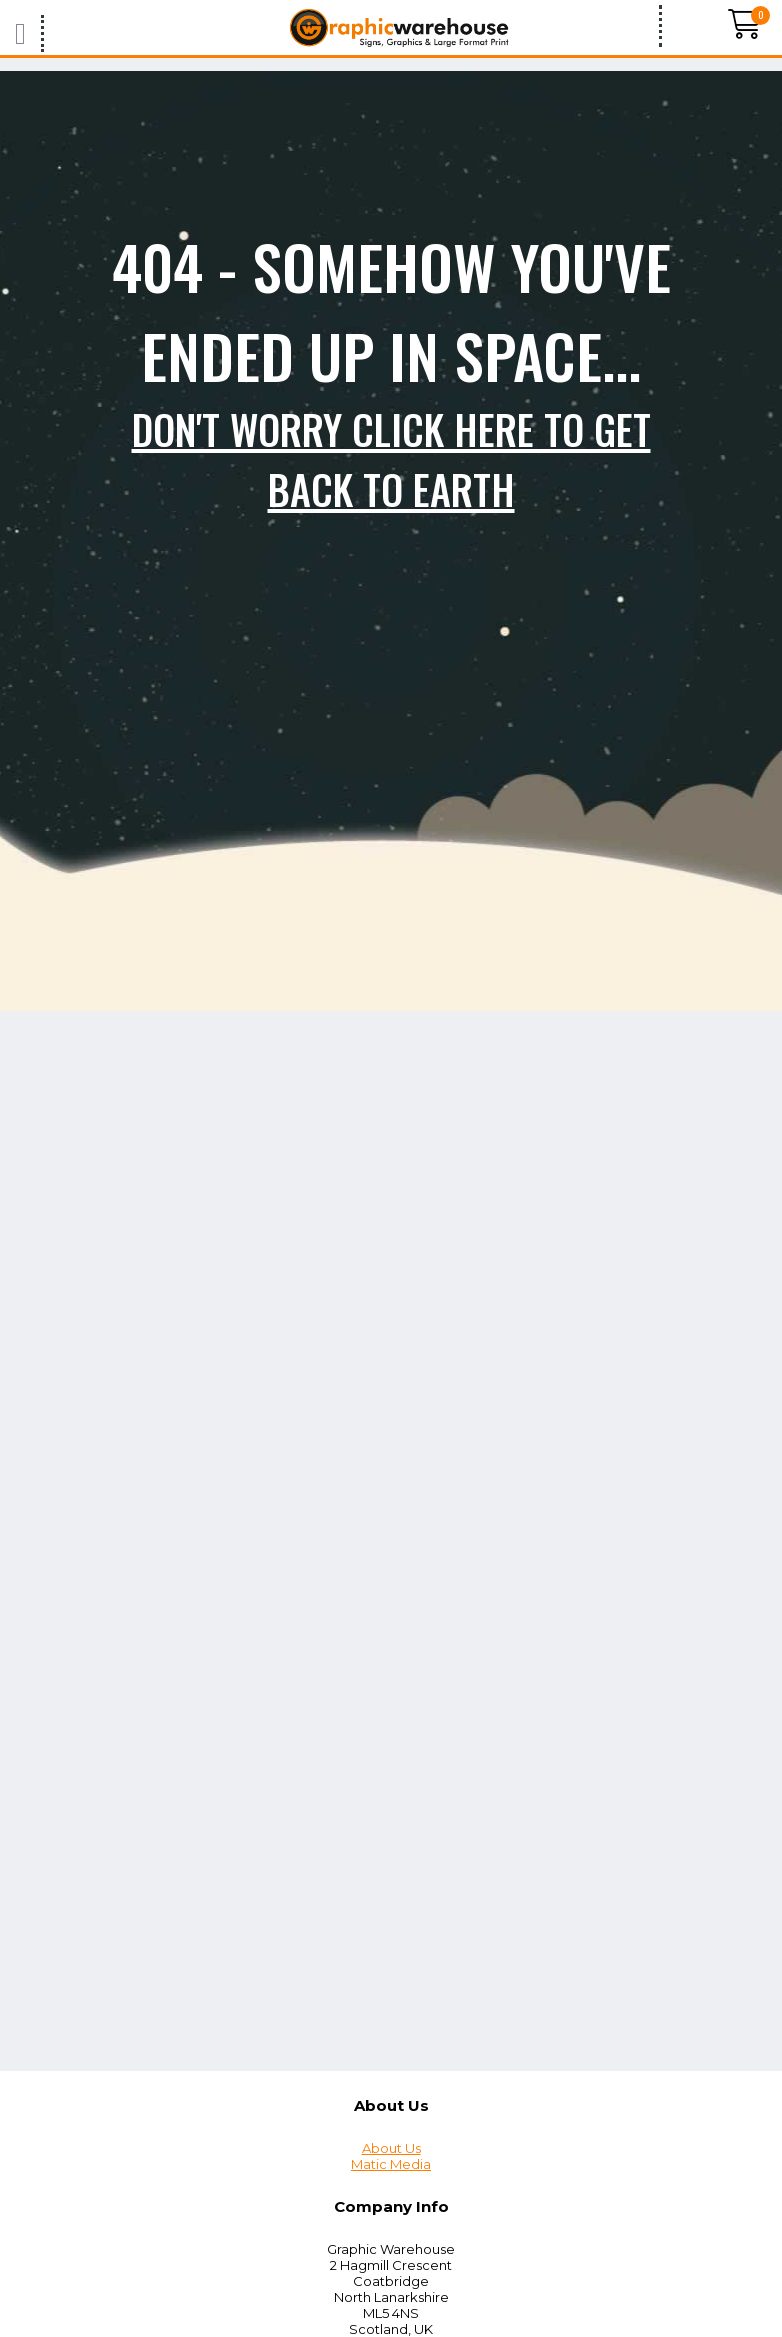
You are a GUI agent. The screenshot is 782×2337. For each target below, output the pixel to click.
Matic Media (391, 2164)
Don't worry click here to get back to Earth (391, 459)
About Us (391, 2148)
